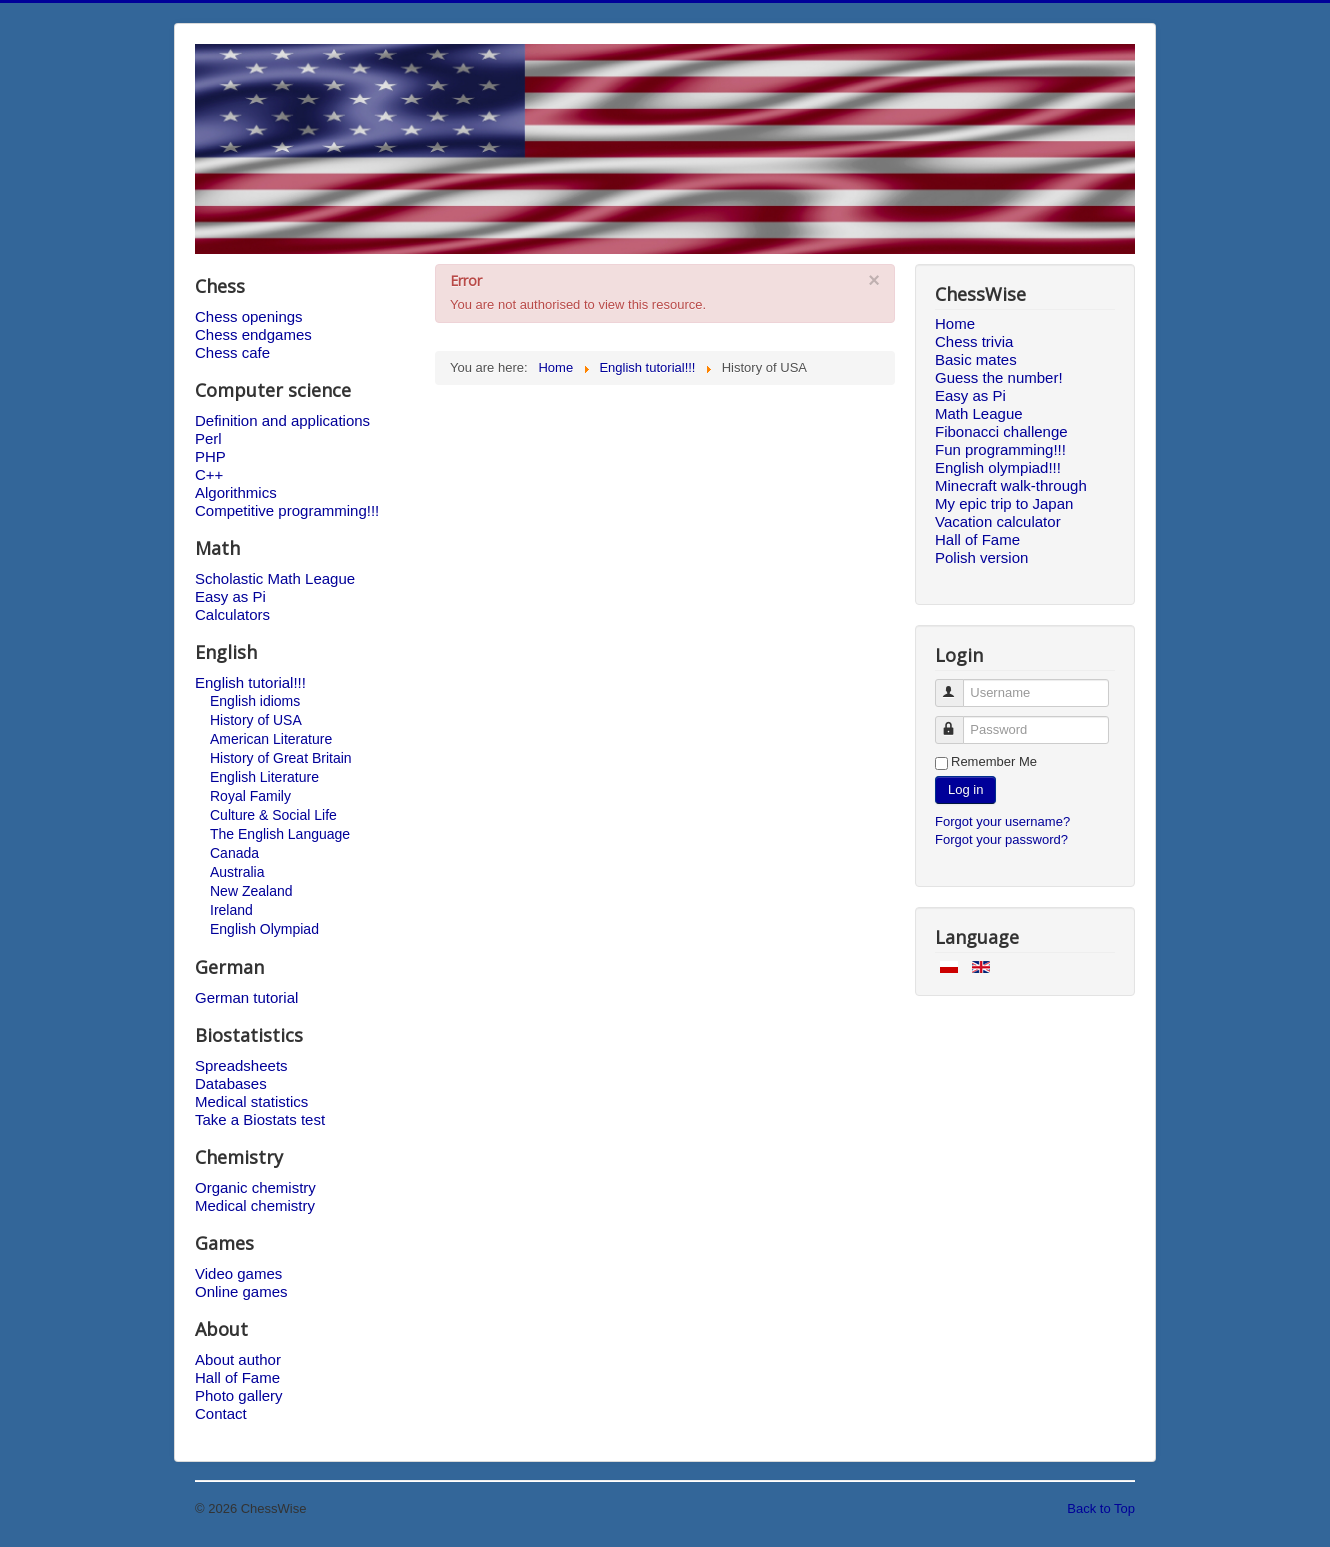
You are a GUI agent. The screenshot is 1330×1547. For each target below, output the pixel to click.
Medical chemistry (255, 1205)
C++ (209, 474)
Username (958, 684)
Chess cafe (232, 352)
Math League (979, 413)
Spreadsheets (241, 1065)
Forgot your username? (1002, 821)
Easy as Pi (230, 596)
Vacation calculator (998, 521)
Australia (237, 872)
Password (958, 721)
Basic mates (976, 359)
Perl (208, 438)
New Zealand (251, 891)
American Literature (271, 739)
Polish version (981, 557)
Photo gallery (239, 1395)
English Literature (264, 777)
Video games (238, 1273)
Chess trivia (974, 341)
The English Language (280, 834)
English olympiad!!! (998, 467)
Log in (965, 789)
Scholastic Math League (275, 578)
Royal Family (250, 796)
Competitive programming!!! (287, 510)
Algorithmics (236, 492)
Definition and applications (282, 420)
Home (955, 323)
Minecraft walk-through (1011, 485)
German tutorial (246, 997)
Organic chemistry (255, 1187)
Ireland (231, 910)
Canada (234, 853)
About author (238, 1359)
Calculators (232, 614)
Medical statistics (251, 1101)
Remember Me (994, 761)
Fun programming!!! (1000, 449)
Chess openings (249, 316)
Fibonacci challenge (1001, 431)
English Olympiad (264, 929)
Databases (231, 1083)
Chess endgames (253, 334)
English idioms (255, 701)
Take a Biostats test (260, 1119)
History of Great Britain (281, 758)
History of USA (256, 720)
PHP (210, 456)
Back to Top (1101, 1508)
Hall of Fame (237, 1377)
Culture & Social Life (273, 815)
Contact (221, 1413)
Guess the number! (999, 377)
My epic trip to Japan (1004, 503)
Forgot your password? (1001, 839)
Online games (241, 1291)
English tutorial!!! (250, 682)
